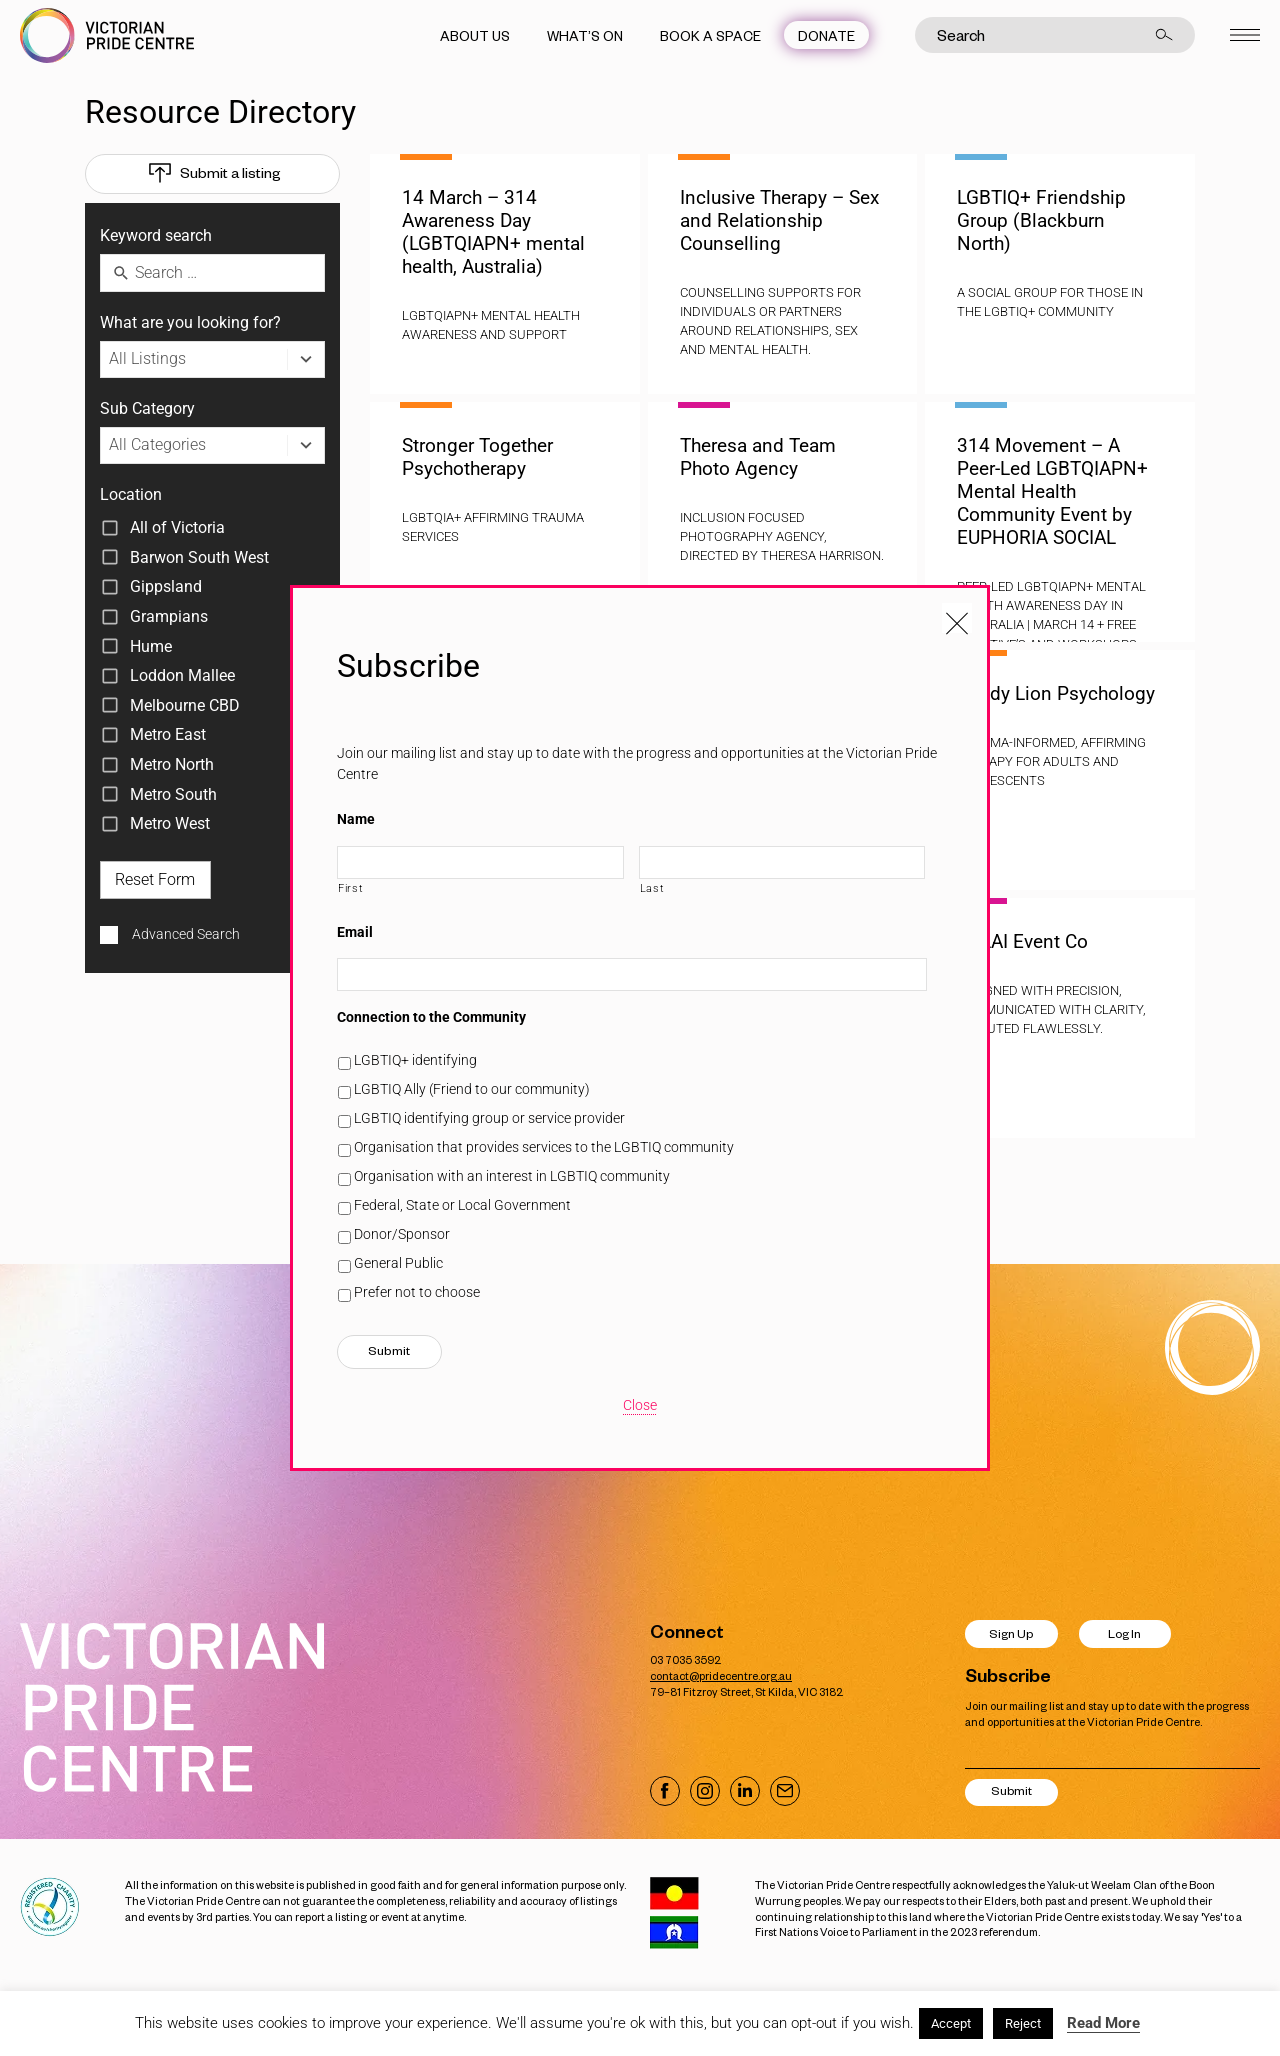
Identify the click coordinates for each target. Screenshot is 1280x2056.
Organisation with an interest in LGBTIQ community (512, 1176)
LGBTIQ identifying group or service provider (489, 1118)
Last (652, 888)
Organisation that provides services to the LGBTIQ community (544, 1147)
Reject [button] (1023, 2023)
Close (640, 1405)
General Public (398, 1263)
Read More (1103, 2023)
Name (356, 819)
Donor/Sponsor (402, 1234)
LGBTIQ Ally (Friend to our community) (472, 1089)
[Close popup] (957, 618)
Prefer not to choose (417, 1292)
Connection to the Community (431, 1017)
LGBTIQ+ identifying (415, 1060)
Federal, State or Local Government (462, 1205)
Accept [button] (951, 2023)
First (350, 888)
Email (355, 932)
